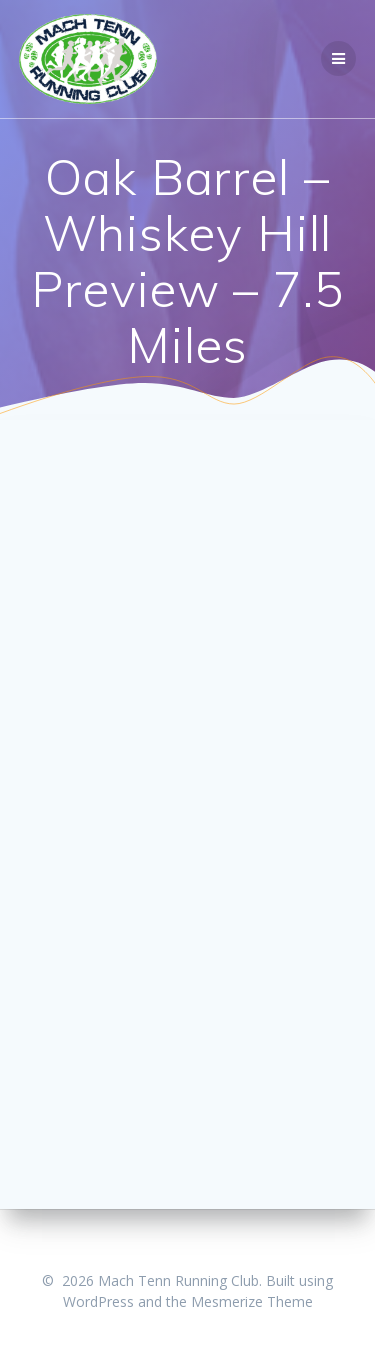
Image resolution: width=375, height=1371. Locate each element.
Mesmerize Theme (252, 1301)
